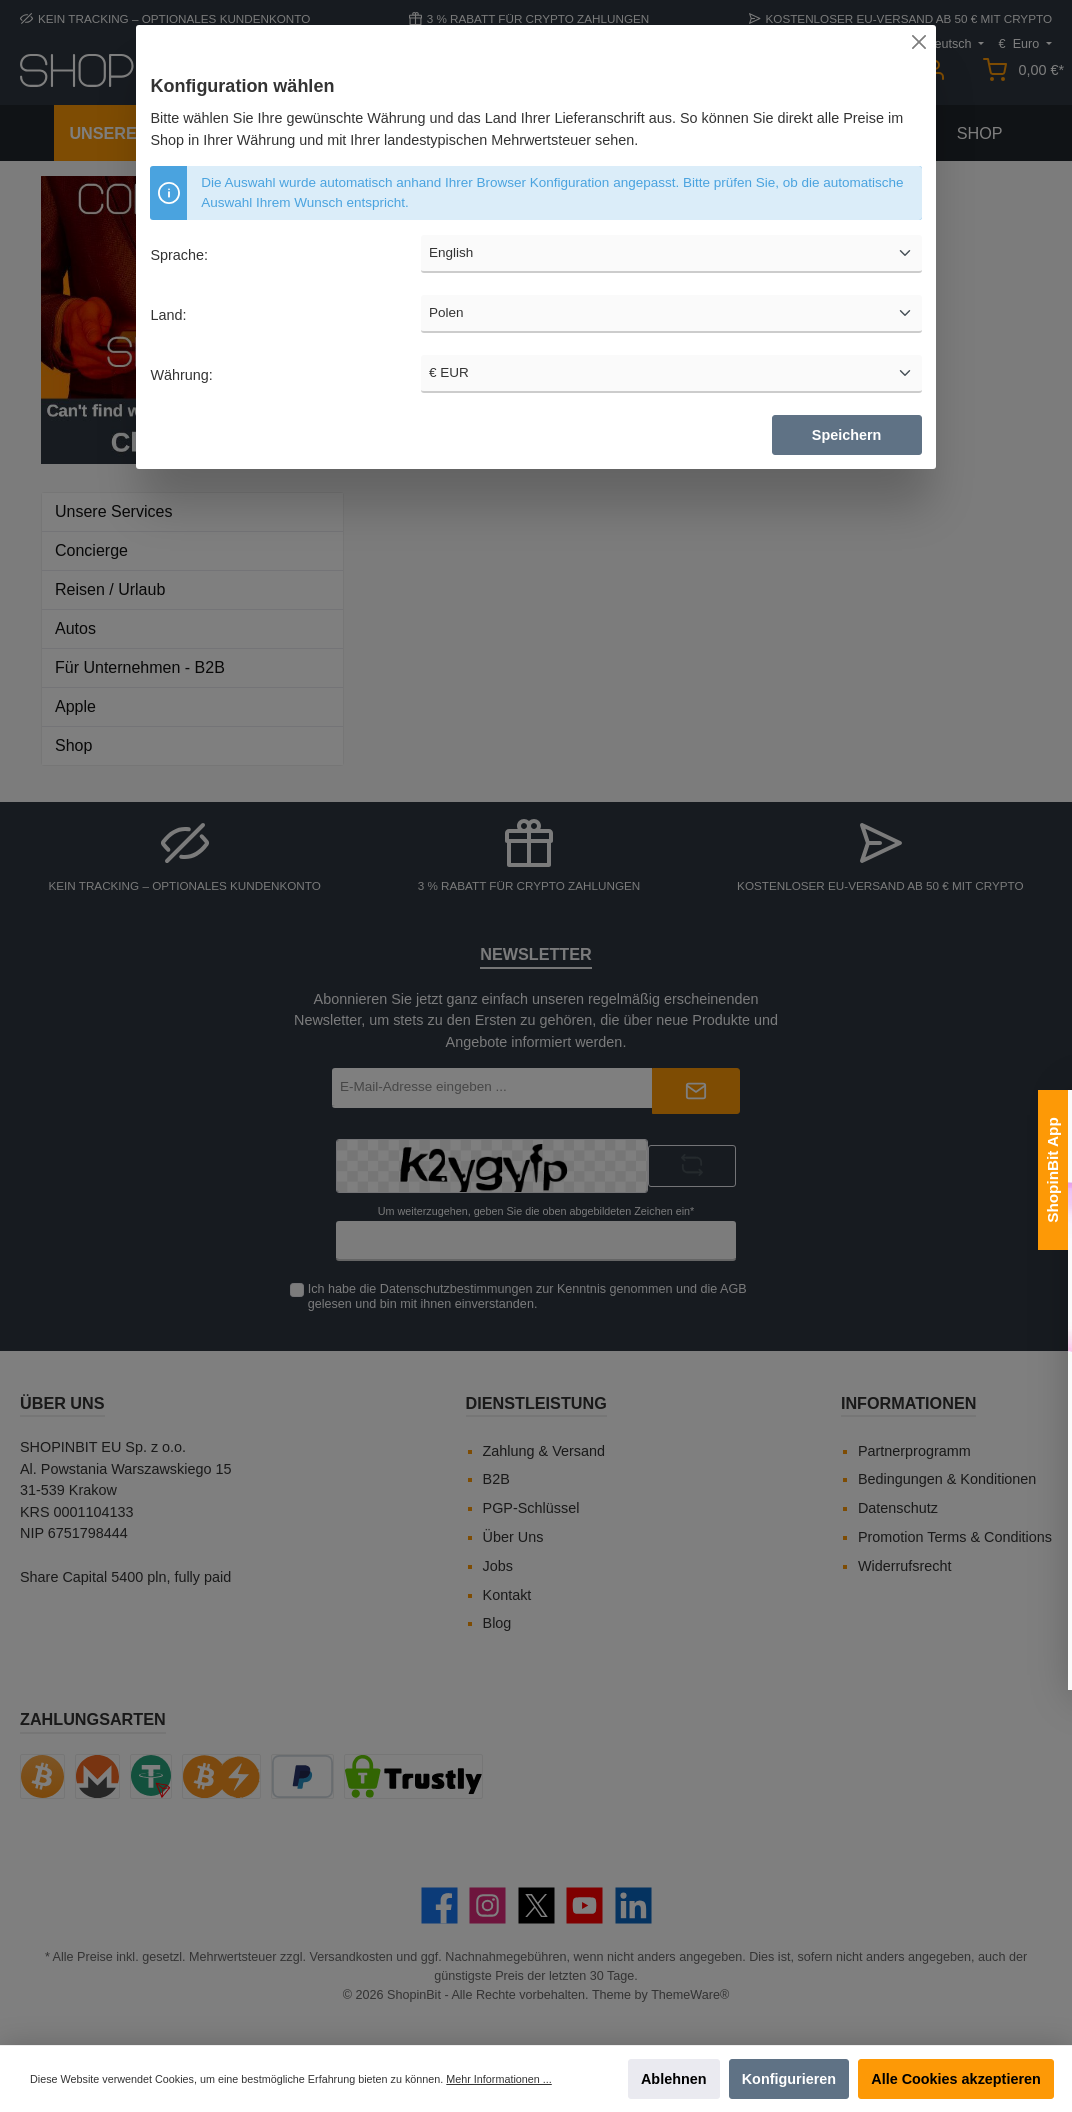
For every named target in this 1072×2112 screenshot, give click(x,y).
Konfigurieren (789, 2079)
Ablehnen (674, 2079)
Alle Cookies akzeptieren (956, 2079)
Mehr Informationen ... (498, 2079)
